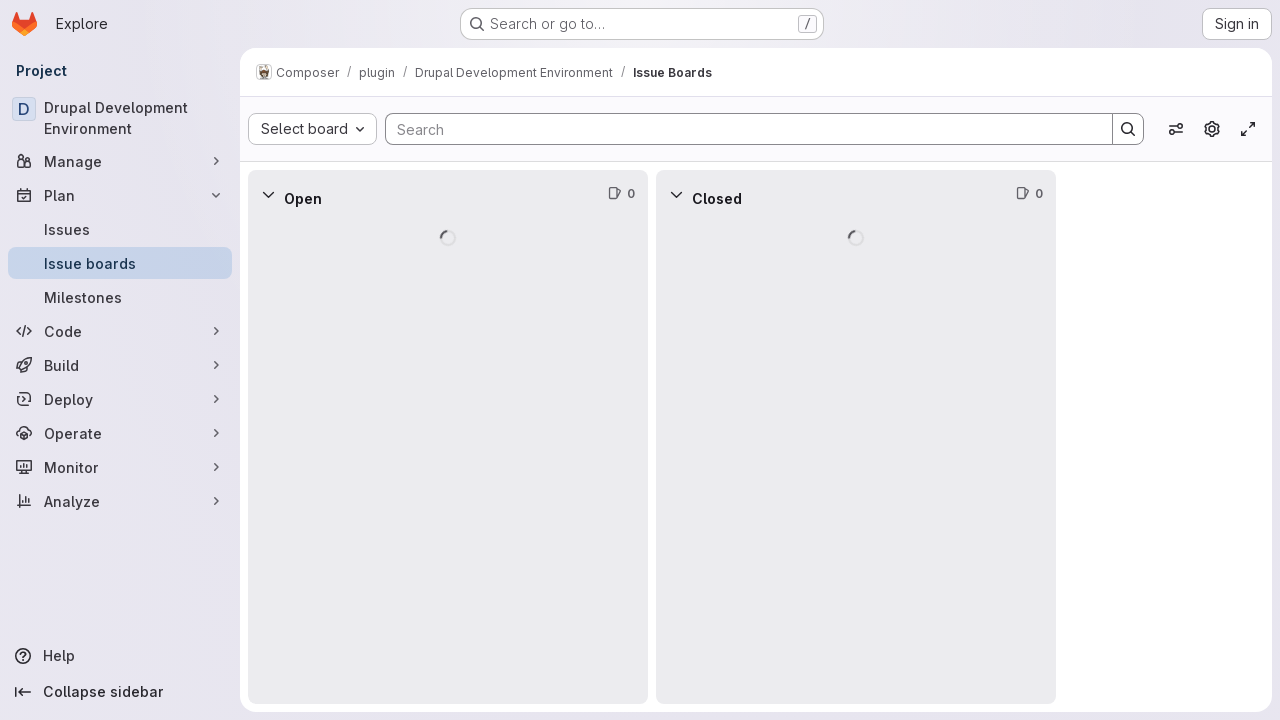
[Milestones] (120, 297)
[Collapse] (268, 194)
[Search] (739, 129)
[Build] (120, 365)
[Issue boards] (120, 263)
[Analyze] (120, 501)
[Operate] (120, 433)
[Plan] (120, 195)
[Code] (120, 331)
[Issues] (120, 229)
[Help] (120, 656)
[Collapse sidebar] (120, 692)
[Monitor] (120, 467)
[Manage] (120, 161)
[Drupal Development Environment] (120, 118)
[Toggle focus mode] (1248, 129)
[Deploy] (120, 399)
